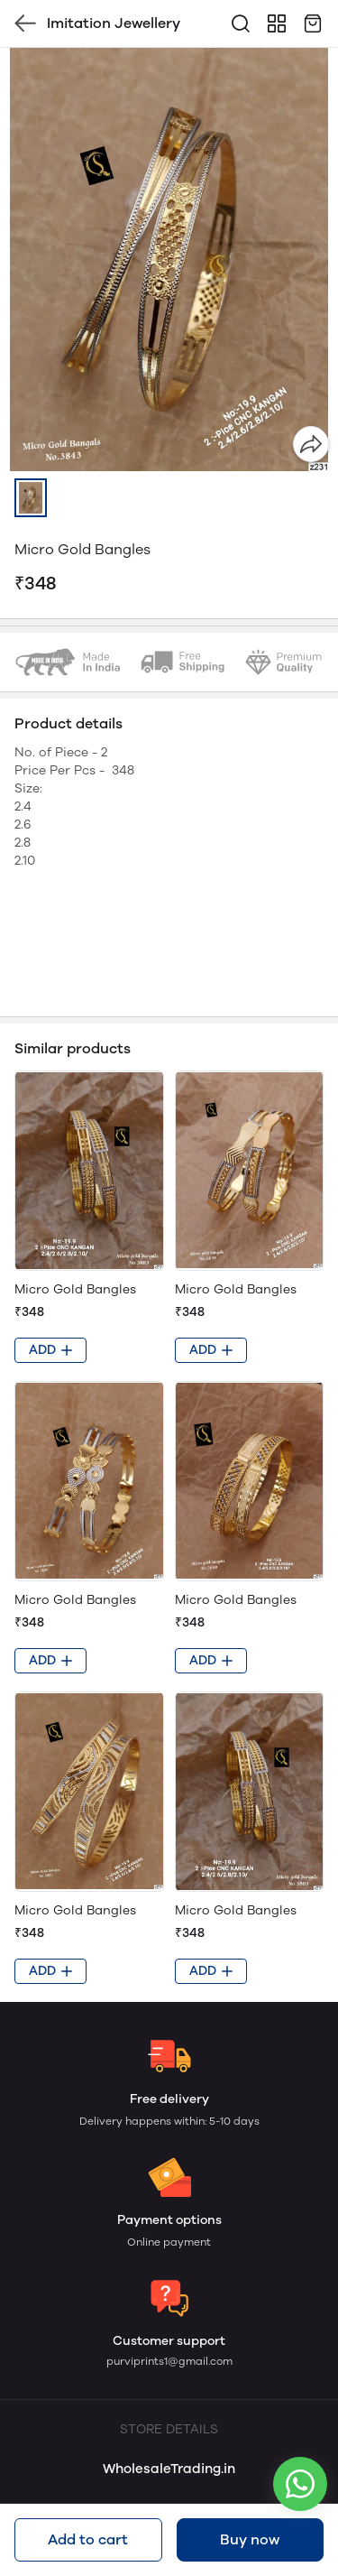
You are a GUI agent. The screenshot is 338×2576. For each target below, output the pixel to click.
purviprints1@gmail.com (169, 2361)
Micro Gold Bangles (75, 1289)
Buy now (249, 2539)
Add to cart (88, 2539)
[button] (30, 497)
